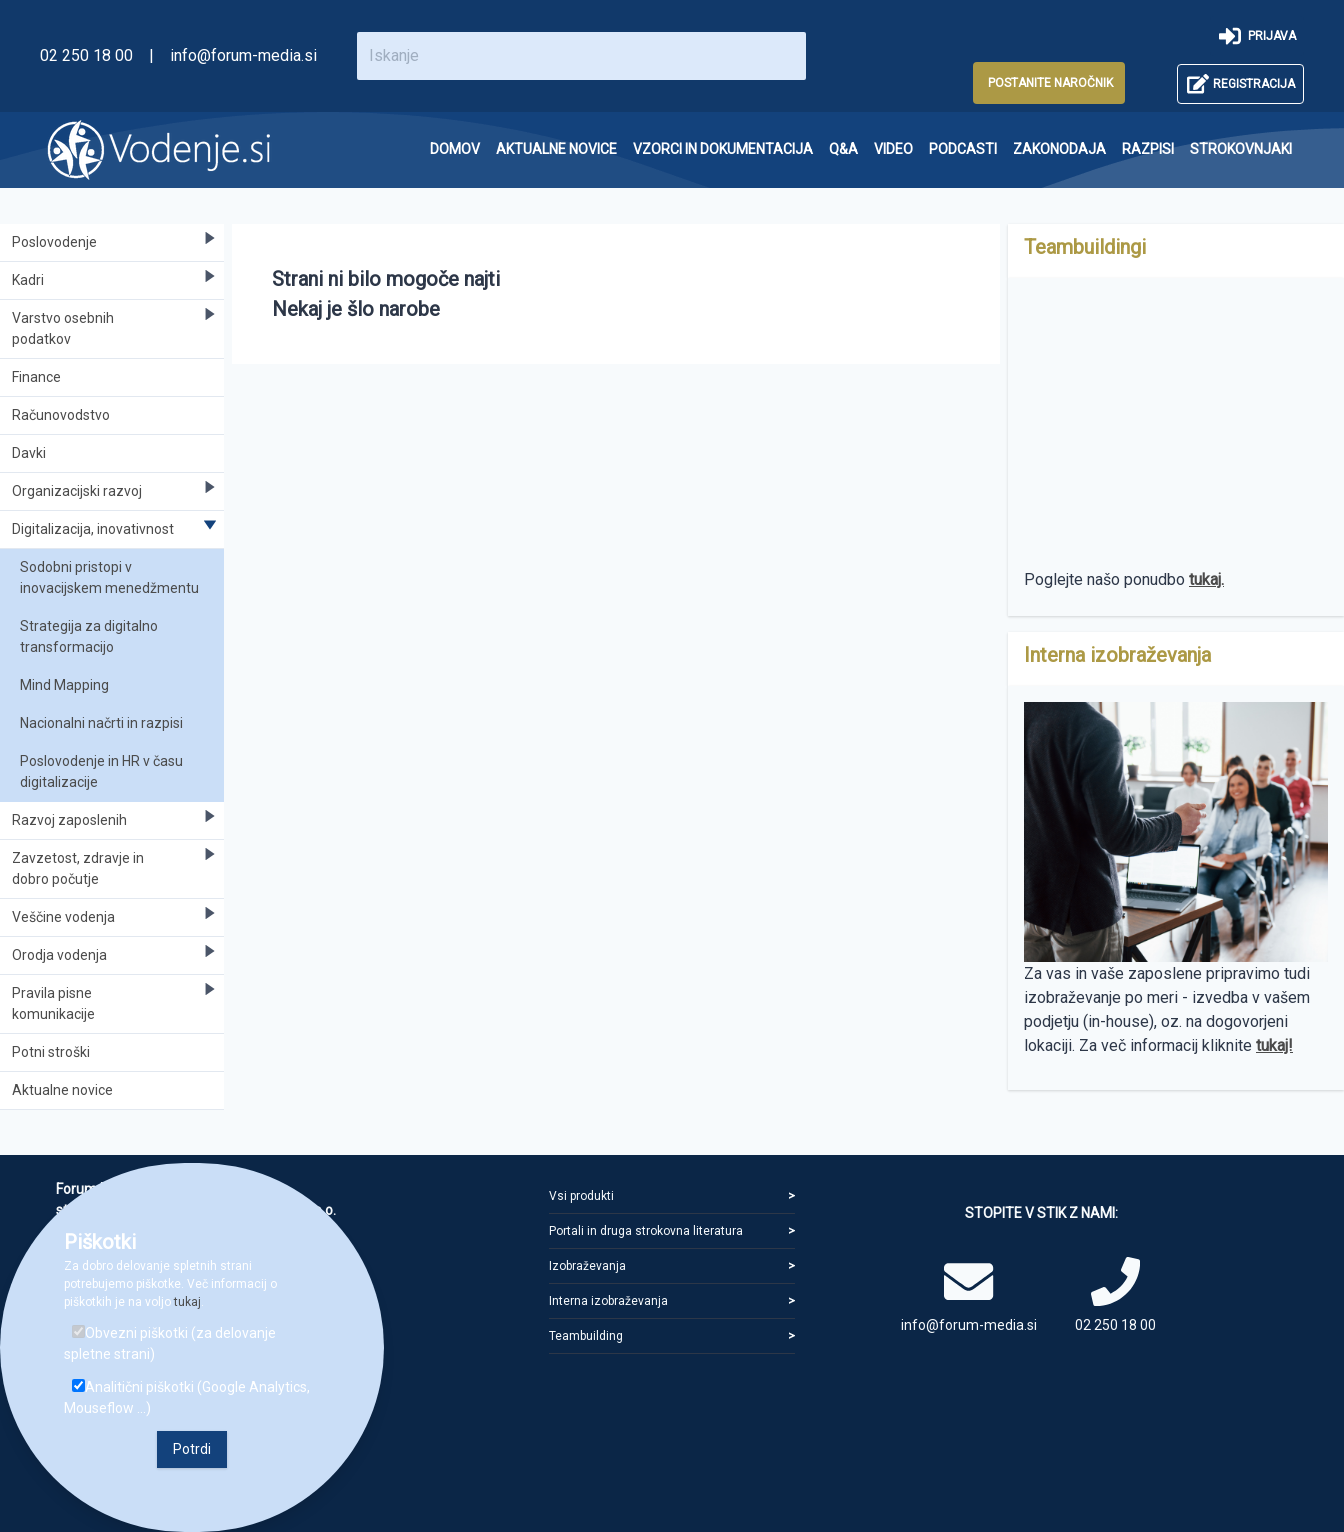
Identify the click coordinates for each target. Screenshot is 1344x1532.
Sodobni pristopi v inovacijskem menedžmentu (109, 577)
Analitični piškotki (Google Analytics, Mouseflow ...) (187, 1397)
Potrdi (192, 1449)
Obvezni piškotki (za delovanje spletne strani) (170, 1343)
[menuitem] (455, 149)
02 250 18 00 (86, 55)
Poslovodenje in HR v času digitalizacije (101, 771)
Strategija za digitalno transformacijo (89, 636)
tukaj (187, 1302)
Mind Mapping (64, 685)
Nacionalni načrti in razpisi (101, 723)
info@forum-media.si (243, 55)
